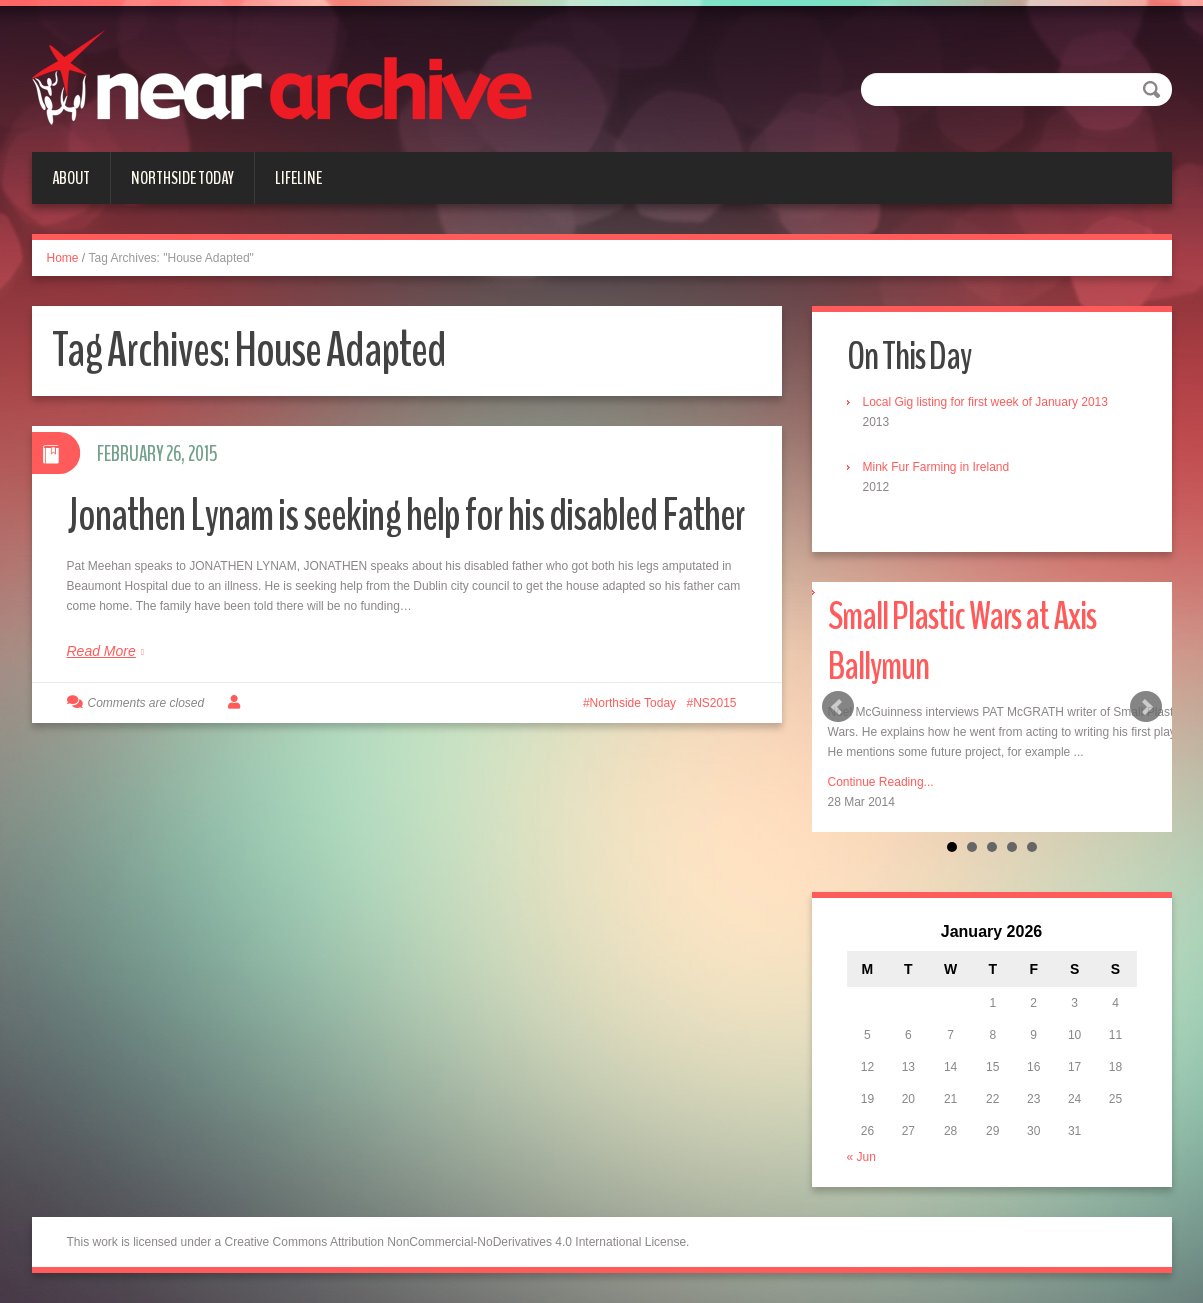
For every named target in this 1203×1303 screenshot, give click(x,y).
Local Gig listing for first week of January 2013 (985, 402)
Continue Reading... (881, 782)
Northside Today (182, 178)
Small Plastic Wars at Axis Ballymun (962, 641)
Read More (101, 651)
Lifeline (298, 178)
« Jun (861, 1157)
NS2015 (714, 703)
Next (1146, 707)
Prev (838, 707)
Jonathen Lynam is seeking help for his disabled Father (406, 515)
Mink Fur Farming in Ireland (936, 467)
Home (63, 258)
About (71, 178)
